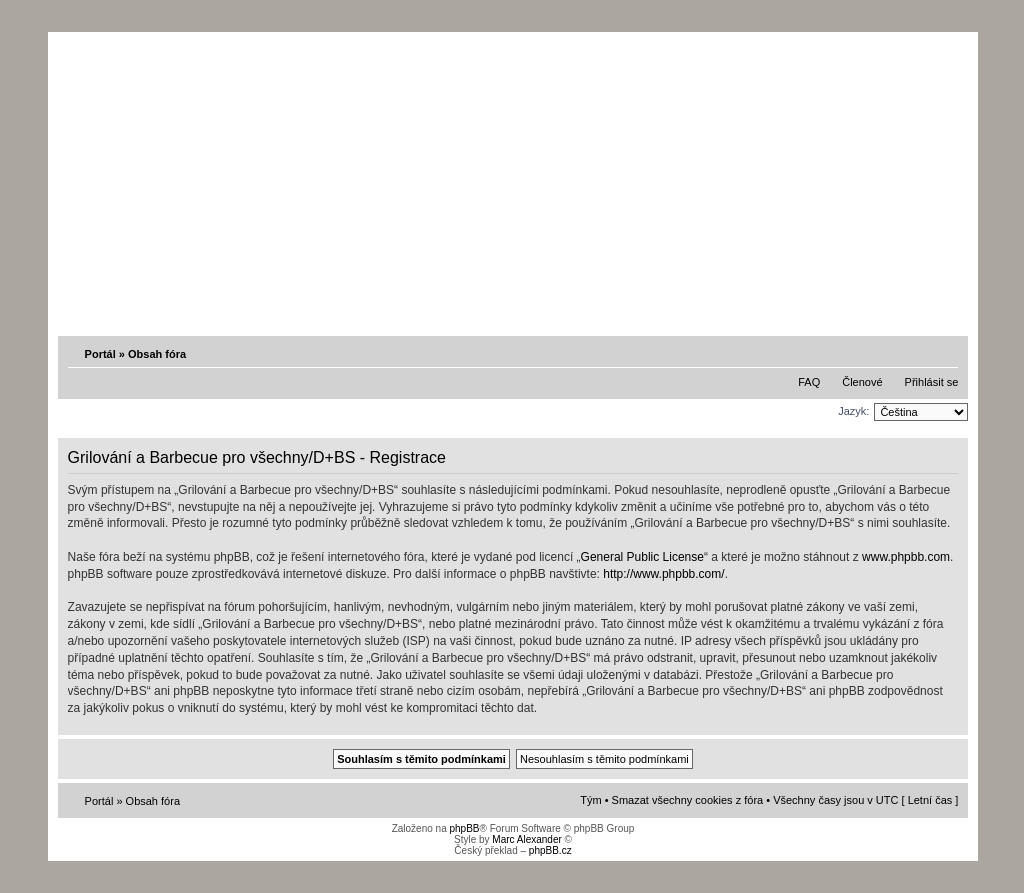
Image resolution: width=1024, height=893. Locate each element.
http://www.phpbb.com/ (663, 574)
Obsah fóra (157, 354)
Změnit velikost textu (945, 353)
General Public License (642, 557)
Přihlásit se (932, 382)
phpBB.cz (550, 850)
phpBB (464, 828)
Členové (862, 382)
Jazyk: (853, 411)
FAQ (809, 382)
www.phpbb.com (906, 557)
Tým (590, 800)
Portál (100, 354)
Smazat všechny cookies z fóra (688, 800)
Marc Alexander (526, 839)
